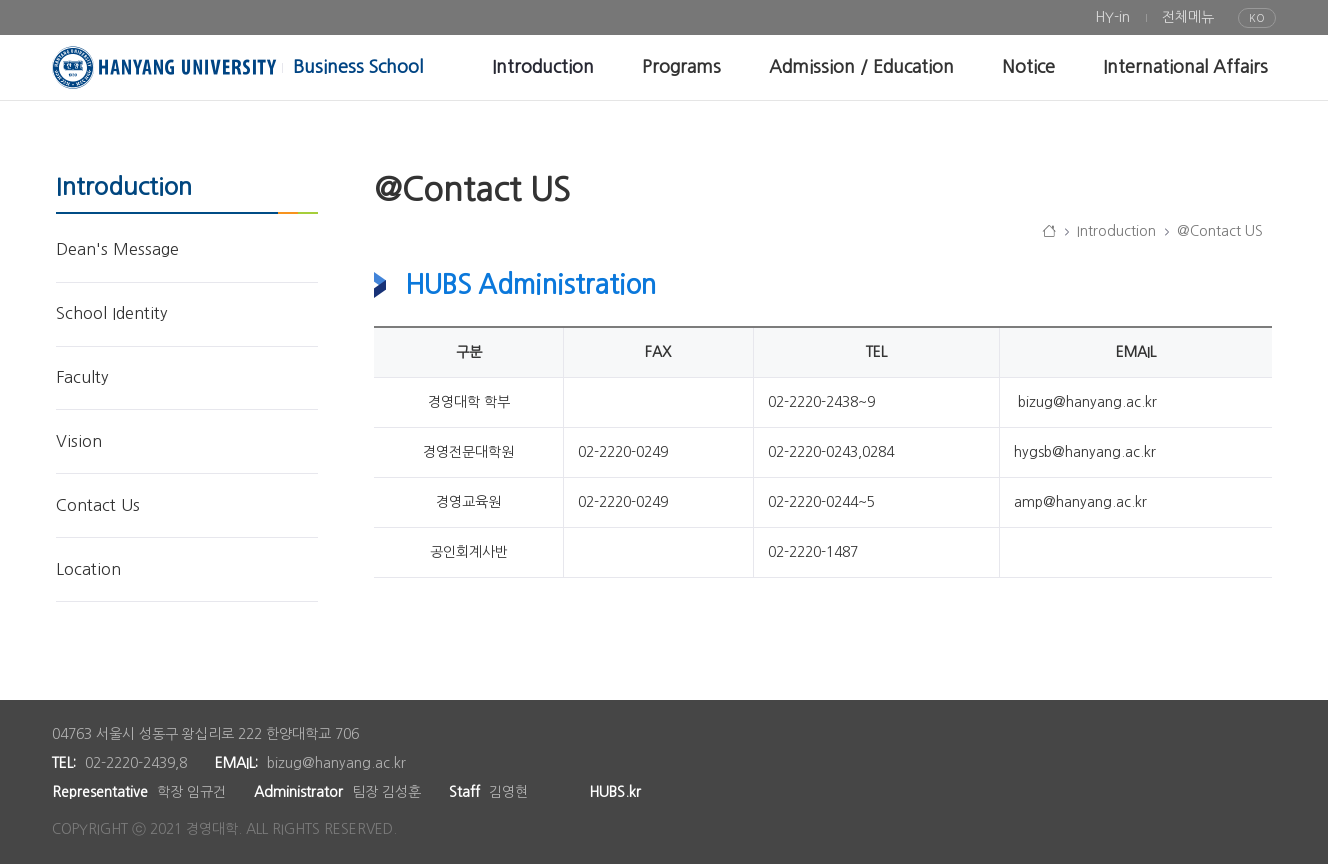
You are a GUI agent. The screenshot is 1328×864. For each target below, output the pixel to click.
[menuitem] (1112, 17)
